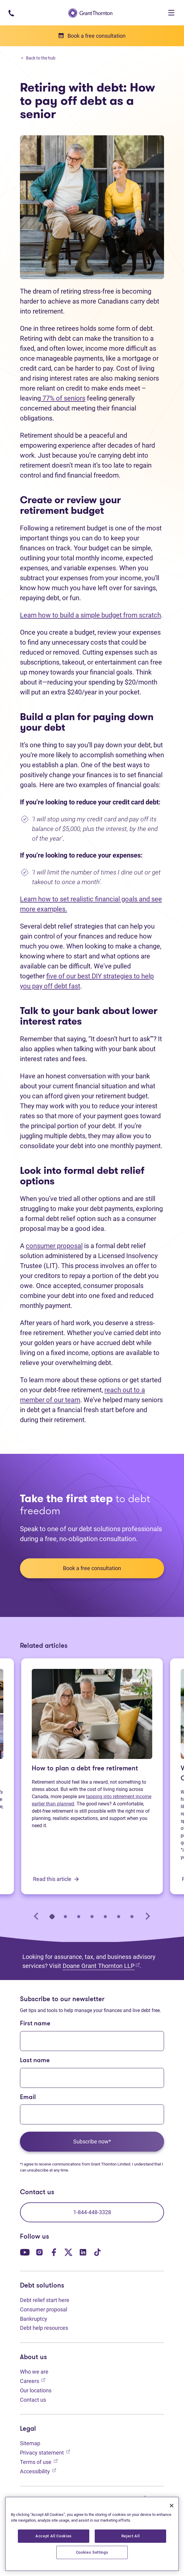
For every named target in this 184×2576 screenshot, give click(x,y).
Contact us (33, 2400)
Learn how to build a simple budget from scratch (90, 615)
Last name (35, 2060)
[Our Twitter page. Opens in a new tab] (68, 2251)
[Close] (171, 2505)
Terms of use (39, 2461)
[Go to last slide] (36, 1916)
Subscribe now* (92, 2141)
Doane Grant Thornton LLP (101, 1965)
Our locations (35, 2390)
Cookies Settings (92, 2552)
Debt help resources (44, 2328)
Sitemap (30, 2443)
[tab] (52, 1916)
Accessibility (38, 2471)
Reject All (130, 2536)
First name (35, 2024)
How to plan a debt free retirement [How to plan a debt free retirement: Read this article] (85, 1768)
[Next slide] (147, 1916)
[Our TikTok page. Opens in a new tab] (97, 2251)
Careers (32, 2380)
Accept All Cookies (53, 2536)
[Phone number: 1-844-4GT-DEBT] (11, 12)
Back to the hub (38, 58)
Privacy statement (45, 2452)
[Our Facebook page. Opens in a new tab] (54, 2251)
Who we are (34, 2371)
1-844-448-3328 (92, 2212)
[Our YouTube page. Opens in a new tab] (25, 2251)
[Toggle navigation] (171, 12)
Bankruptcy (33, 2319)
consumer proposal (54, 1246)
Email (28, 2097)
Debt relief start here (44, 2300)
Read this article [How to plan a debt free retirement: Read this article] (56, 1879)
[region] (92, 2534)
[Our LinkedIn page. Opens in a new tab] (83, 2251)
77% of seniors (63, 398)
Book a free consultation (92, 1568)
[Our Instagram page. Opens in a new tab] (39, 2251)
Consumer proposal (43, 2309)
